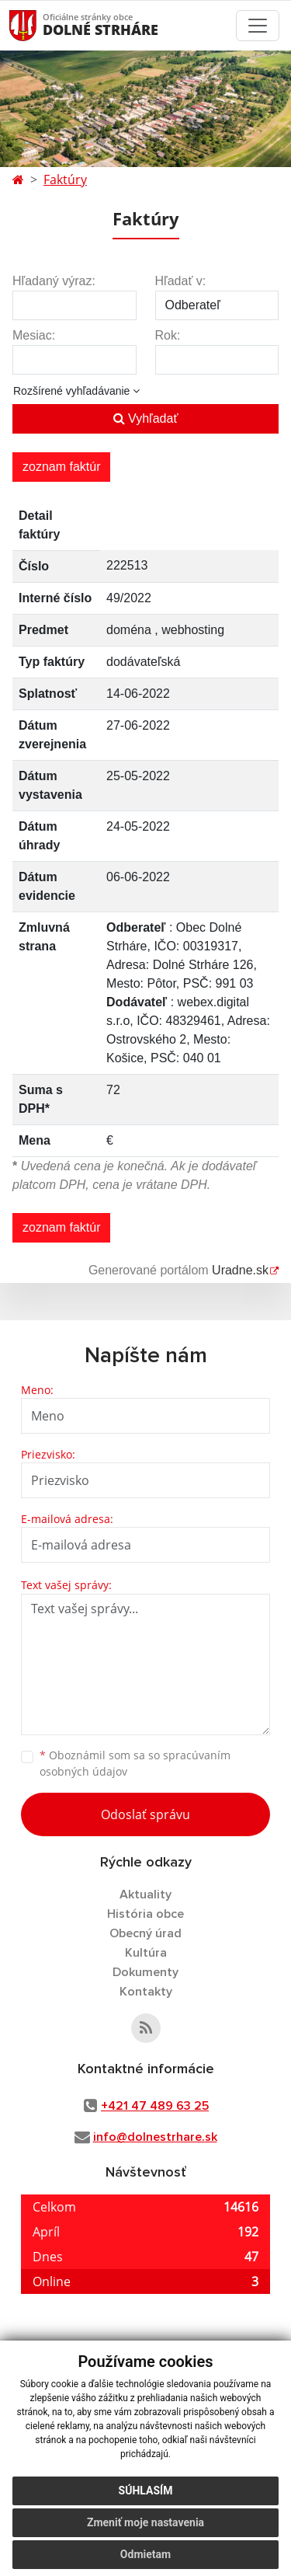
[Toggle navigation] (257, 25)
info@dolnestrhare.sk (155, 2137)
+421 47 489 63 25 (155, 2106)
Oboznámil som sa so (135, 1763)
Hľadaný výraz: (53, 281)
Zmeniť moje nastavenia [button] (145, 2522)
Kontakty (146, 1991)
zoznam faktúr (61, 466)
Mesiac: (33, 335)
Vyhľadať (145, 418)
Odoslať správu (145, 1814)
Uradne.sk (240, 1270)
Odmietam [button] (145, 2554)
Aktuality (145, 1894)
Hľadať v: (180, 281)
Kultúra (146, 1953)
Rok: (168, 335)
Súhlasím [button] (146, 2490)
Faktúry (65, 179)
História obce (145, 1914)
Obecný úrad (145, 1933)
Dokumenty (145, 1972)
